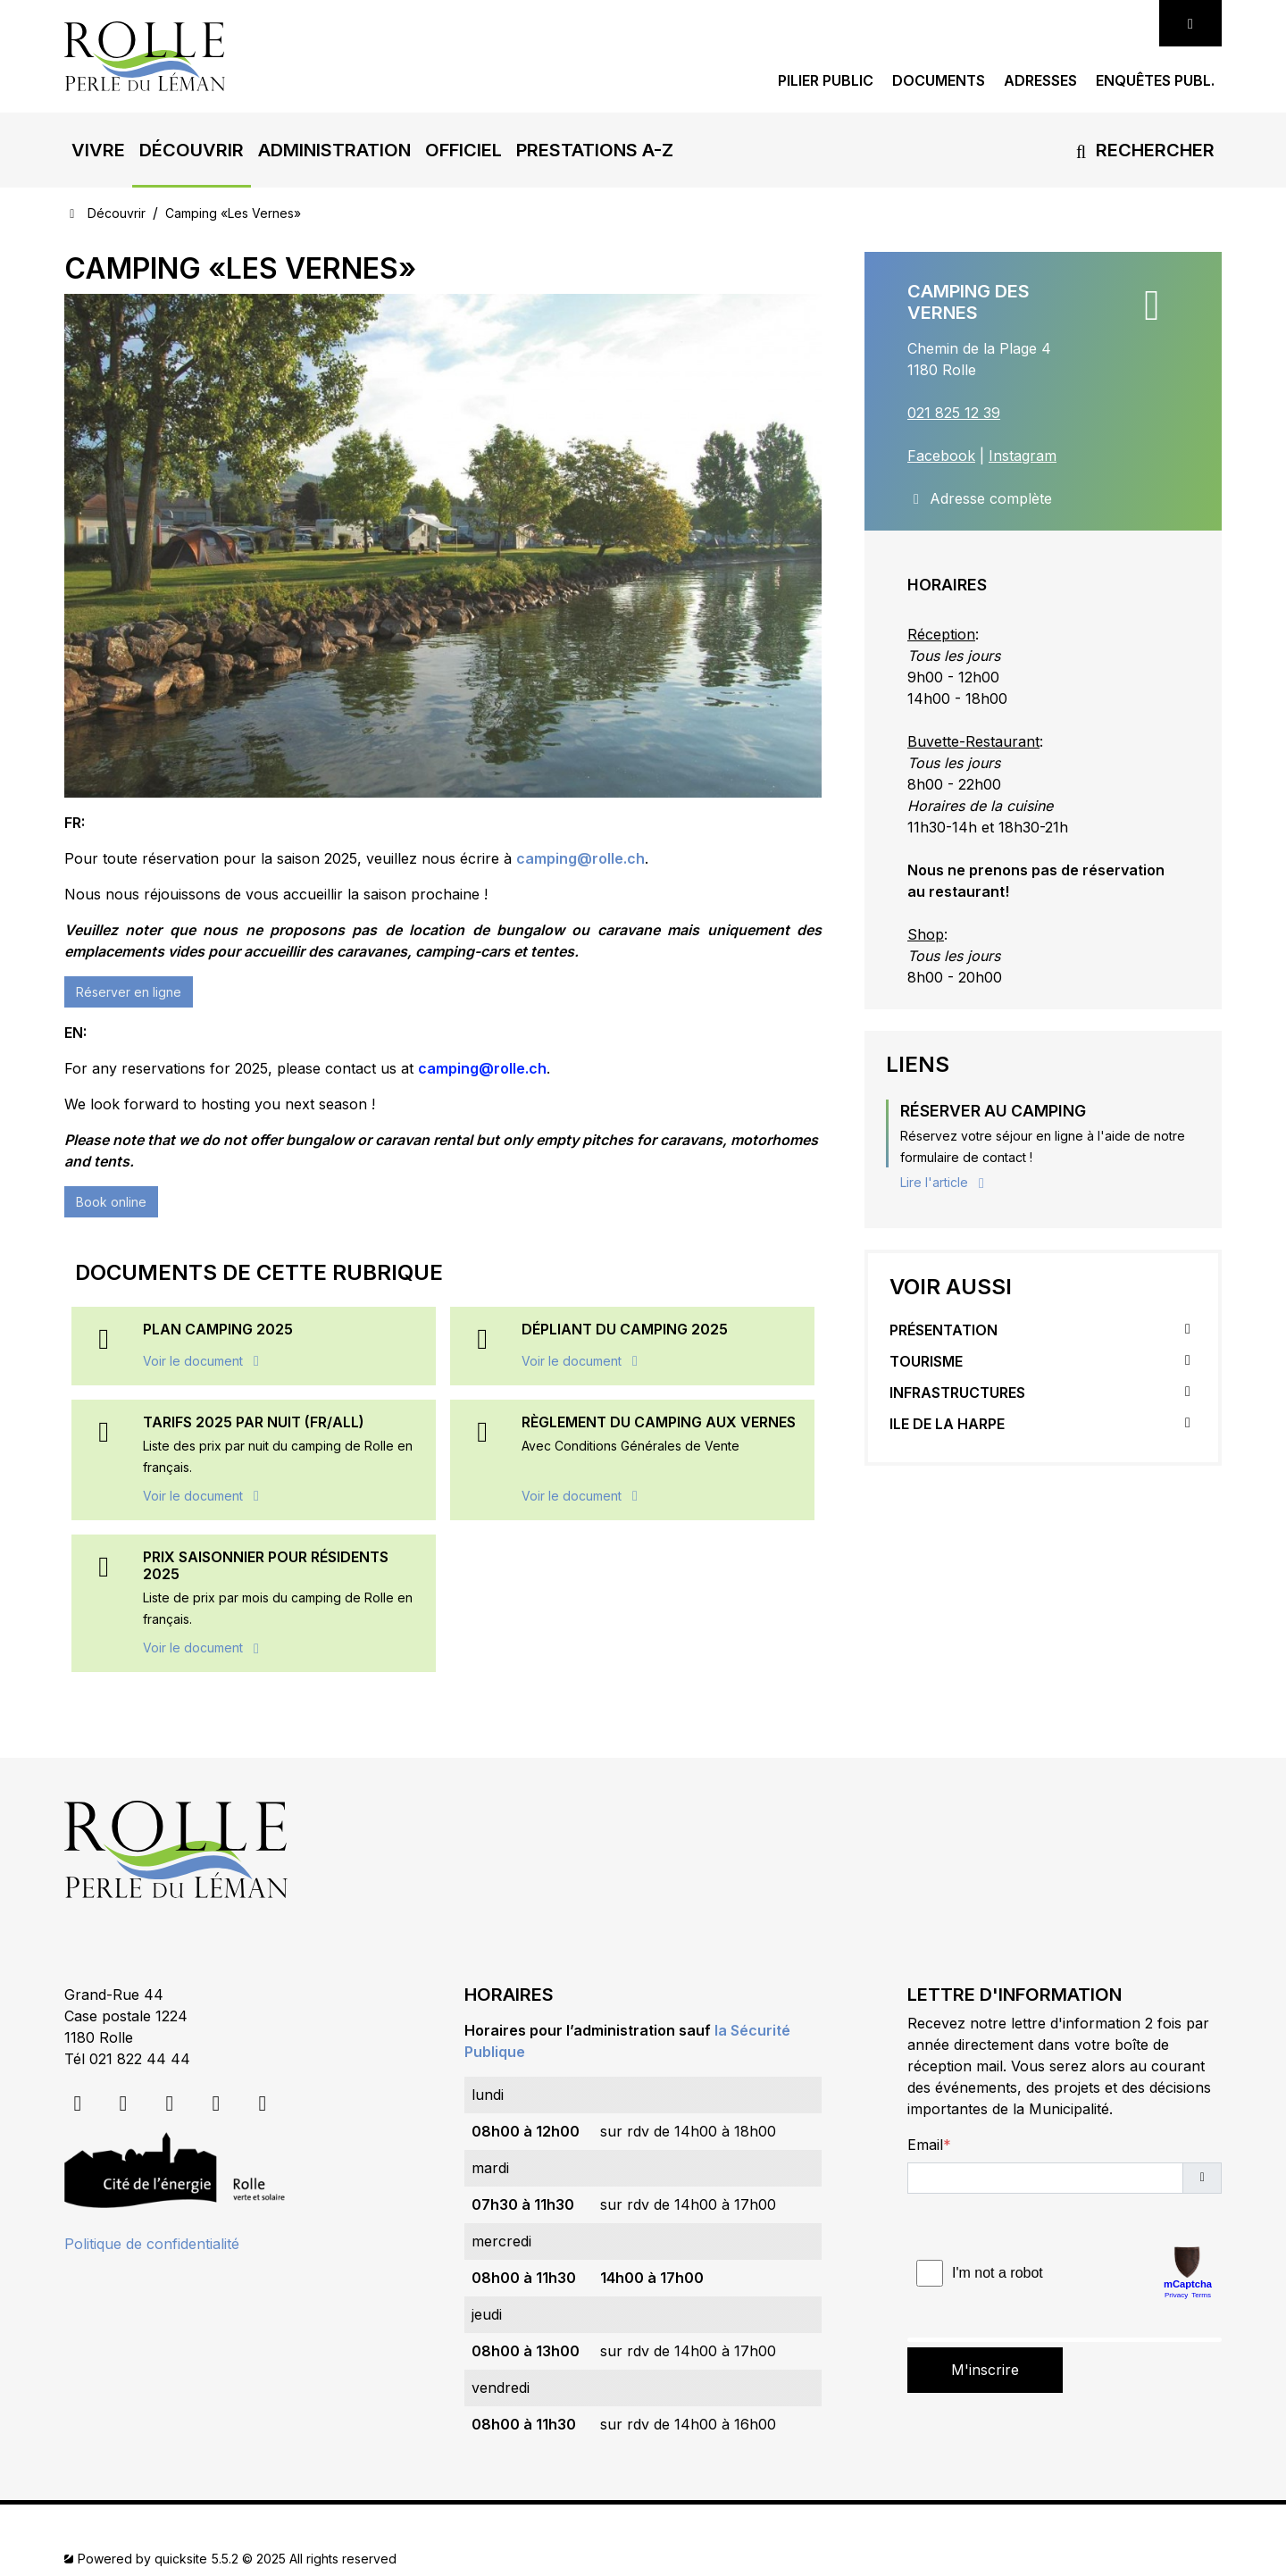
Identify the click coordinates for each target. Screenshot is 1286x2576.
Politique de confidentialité (151, 2244)
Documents (938, 80)
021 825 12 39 (953, 413)
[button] (98, 150)
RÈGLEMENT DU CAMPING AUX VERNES (659, 1422)
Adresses (1040, 80)
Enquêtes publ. (1155, 80)
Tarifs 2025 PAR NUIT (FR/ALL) (253, 1422)
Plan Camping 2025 (218, 1329)
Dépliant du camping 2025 (625, 1329)
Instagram (1022, 455)
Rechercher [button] (1142, 150)
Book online (111, 1201)
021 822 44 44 (139, 2059)
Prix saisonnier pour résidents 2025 (265, 1565)
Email (925, 2145)
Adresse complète (979, 498)
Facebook (941, 455)
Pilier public (825, 80)
